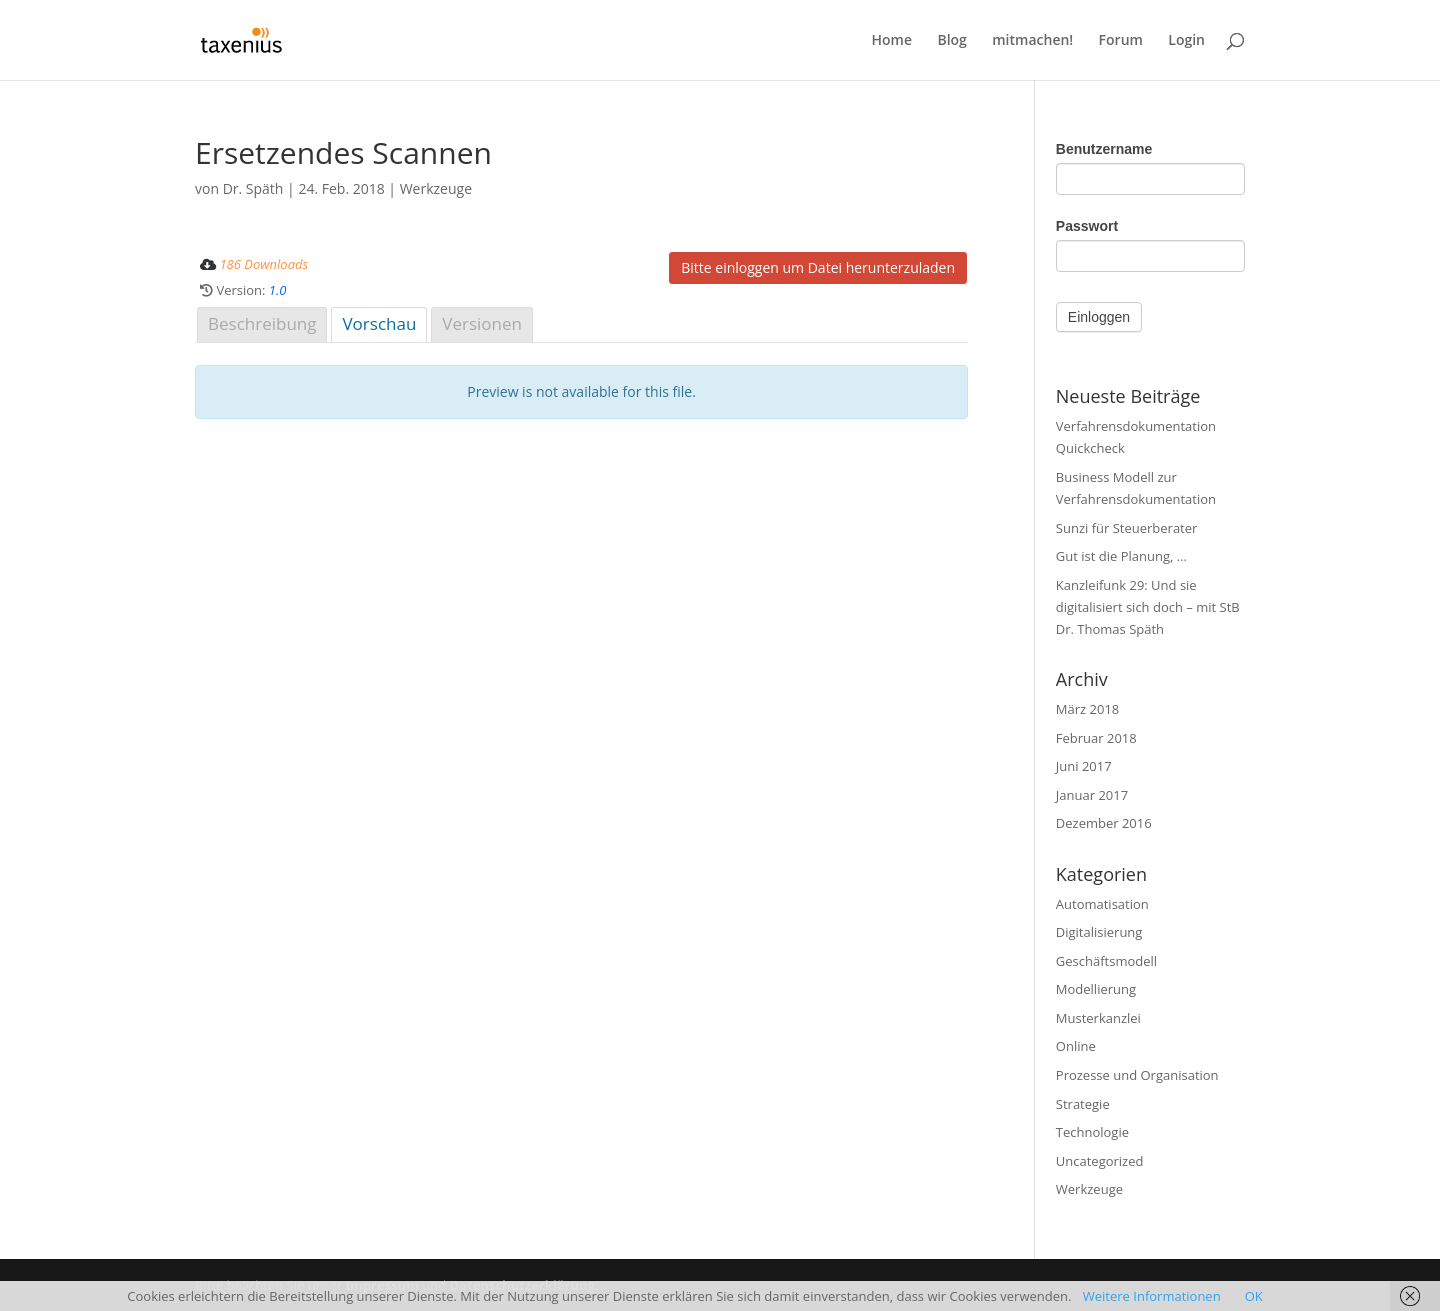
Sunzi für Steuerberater (1127, 528)
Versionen (482, 323)
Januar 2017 (1092, 795)
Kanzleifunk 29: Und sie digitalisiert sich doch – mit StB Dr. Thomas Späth (1148, 607)
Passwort (1087, 226)
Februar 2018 (1096, 738)
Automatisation (1102, 904)
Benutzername (1104, 149)
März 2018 (1087, 709)
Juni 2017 (1084, 766)
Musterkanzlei (1098, 1018)
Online (1076, 1046)
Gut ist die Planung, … (1121, 556)
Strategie (1083, 1104)
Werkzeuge (436, 188)
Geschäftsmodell (1106, 961)
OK (1254, 1296)
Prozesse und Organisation (1137, 1075)
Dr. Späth (253, 188)
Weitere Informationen (1152, 1296)
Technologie (1092, 1132)
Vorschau (379, 323)
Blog (951, 41)
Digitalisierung (1099, 932)
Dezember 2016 (1104, 823)
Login (1186, 41)
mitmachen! (1032, 41)
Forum (1121, 41)
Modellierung (1096, 989)
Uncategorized (1100, 1161)
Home (892, 41)
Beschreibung (262, 323)
